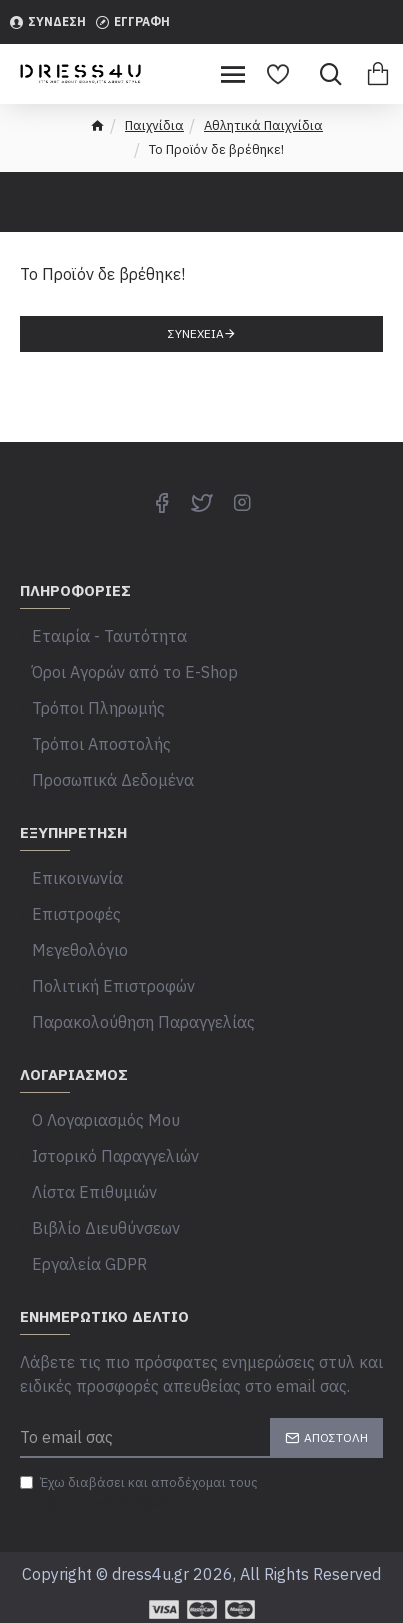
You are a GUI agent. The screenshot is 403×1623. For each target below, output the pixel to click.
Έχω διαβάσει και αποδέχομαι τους (139, 1493)
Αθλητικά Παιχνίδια (263, 125)
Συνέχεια (196, 333)
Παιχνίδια (154, 125)
